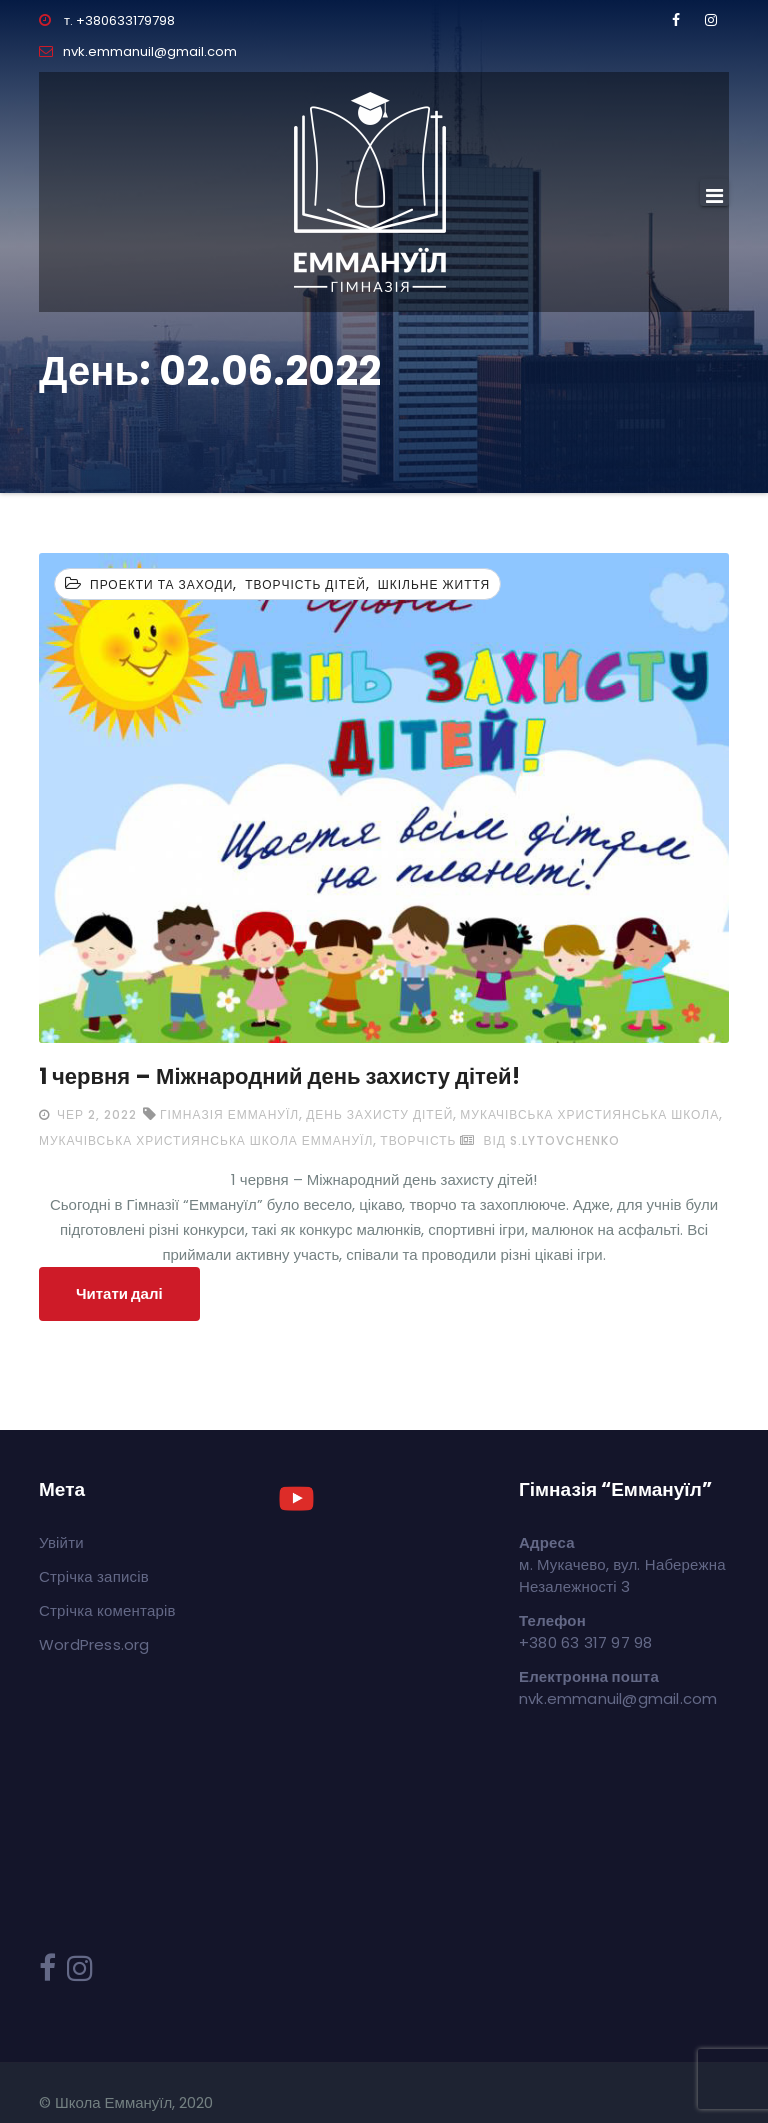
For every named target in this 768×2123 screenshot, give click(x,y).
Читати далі (119, 1293)
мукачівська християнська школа (589, 1114)
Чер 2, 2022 (95, 1114)
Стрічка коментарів (107, 1610)
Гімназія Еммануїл (229, 1114)
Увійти (61, 1542)
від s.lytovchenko (539, 1140)
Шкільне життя (434, 584)
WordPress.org (94, 1644)
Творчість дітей (305, 584)
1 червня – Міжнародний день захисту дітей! (279, 1076)
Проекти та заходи (161, 584)
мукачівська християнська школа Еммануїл (206, 1140)
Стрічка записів (94, 1576)
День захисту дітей (379, 1114)
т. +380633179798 (107, 20)
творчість (418, 1140)
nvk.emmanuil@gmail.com (138, 51)
